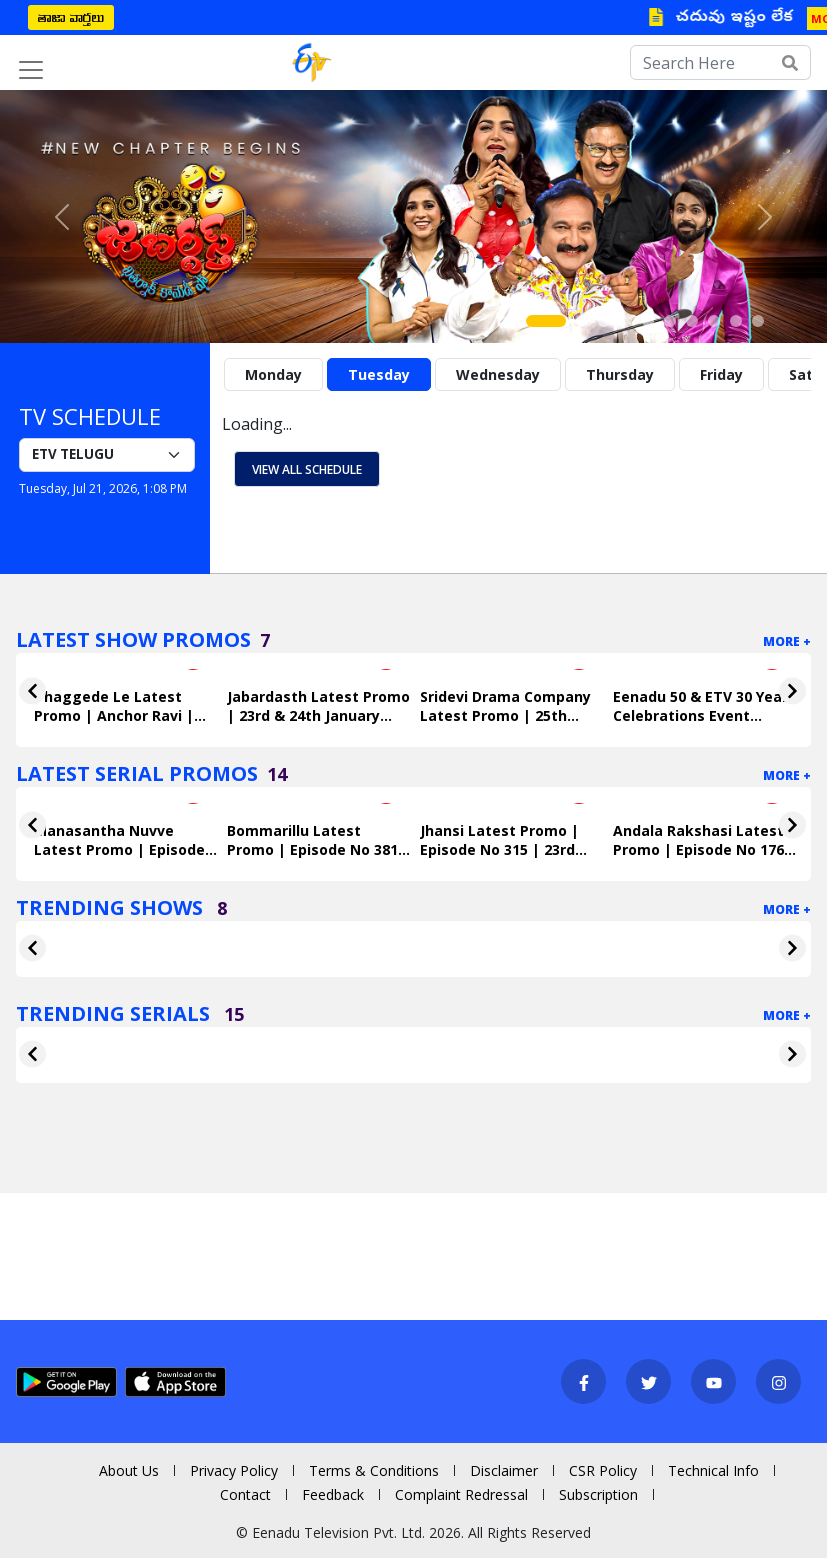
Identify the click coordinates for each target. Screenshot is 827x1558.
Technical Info (713, 1470)
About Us (129, 1470)
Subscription (598, 1494)
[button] (62, 216)
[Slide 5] (648, 321)
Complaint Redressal (461, 1494)
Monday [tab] (273, 374)
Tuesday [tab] (379, 374)
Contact (245, 1494)
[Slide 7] (692, 321)
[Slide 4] (626, 321)
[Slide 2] (582, 321)
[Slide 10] (758, 321)
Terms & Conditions (374, 1470)
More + (787, 641)
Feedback (333, 1494)
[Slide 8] (714, 321)
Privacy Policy (234, 1470)
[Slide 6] (670, 321)
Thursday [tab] (620, 374)
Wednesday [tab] (498, 374)
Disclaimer (504, 1470)
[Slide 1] (546, 321)
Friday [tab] (721, 374)
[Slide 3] (604, 321)
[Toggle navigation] (31, 70)
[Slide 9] (736, 321)
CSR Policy (603, 1470)
